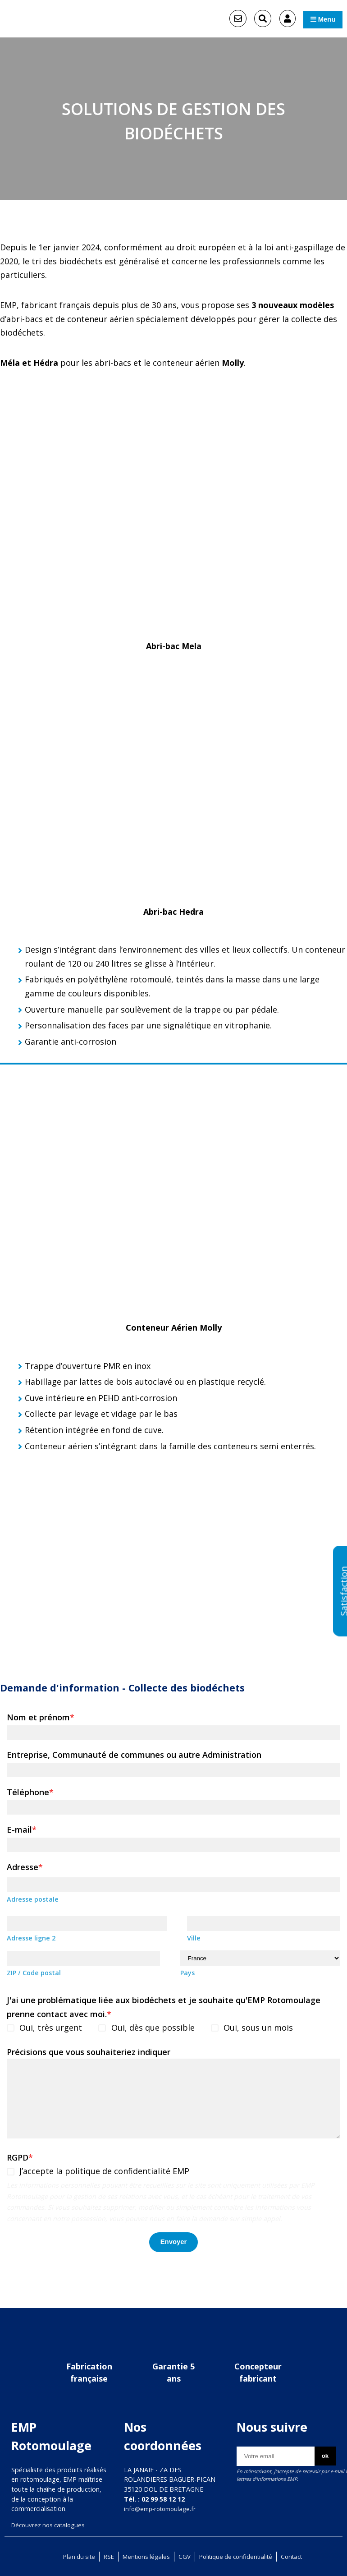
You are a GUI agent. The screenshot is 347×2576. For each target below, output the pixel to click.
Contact (298, 2556)
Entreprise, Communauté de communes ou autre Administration (134, 1756)
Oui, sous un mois (261, 2030)
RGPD (20, 2161)
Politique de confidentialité (238, 2556)
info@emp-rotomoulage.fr (163, 2509)
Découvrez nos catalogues (50, 2525)
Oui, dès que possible (154, 2030)
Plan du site (72, 2556)
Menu (316, 19)
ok (320, 2457)
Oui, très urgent (52, 2030)
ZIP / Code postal (34, 1976)
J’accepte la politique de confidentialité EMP (106, 2174)
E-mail (22, 1831)
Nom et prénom (40, 1718)
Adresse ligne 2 (31, 1940)
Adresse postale (33, 1901)
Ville (194, 1940)
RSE (104, 2556)
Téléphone (30, 1793)
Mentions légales (143, 2556)
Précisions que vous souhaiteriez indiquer (88, 2054)
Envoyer (173, 2247)
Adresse (25, 1869)
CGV (183, 2556)
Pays (187, 1976)
